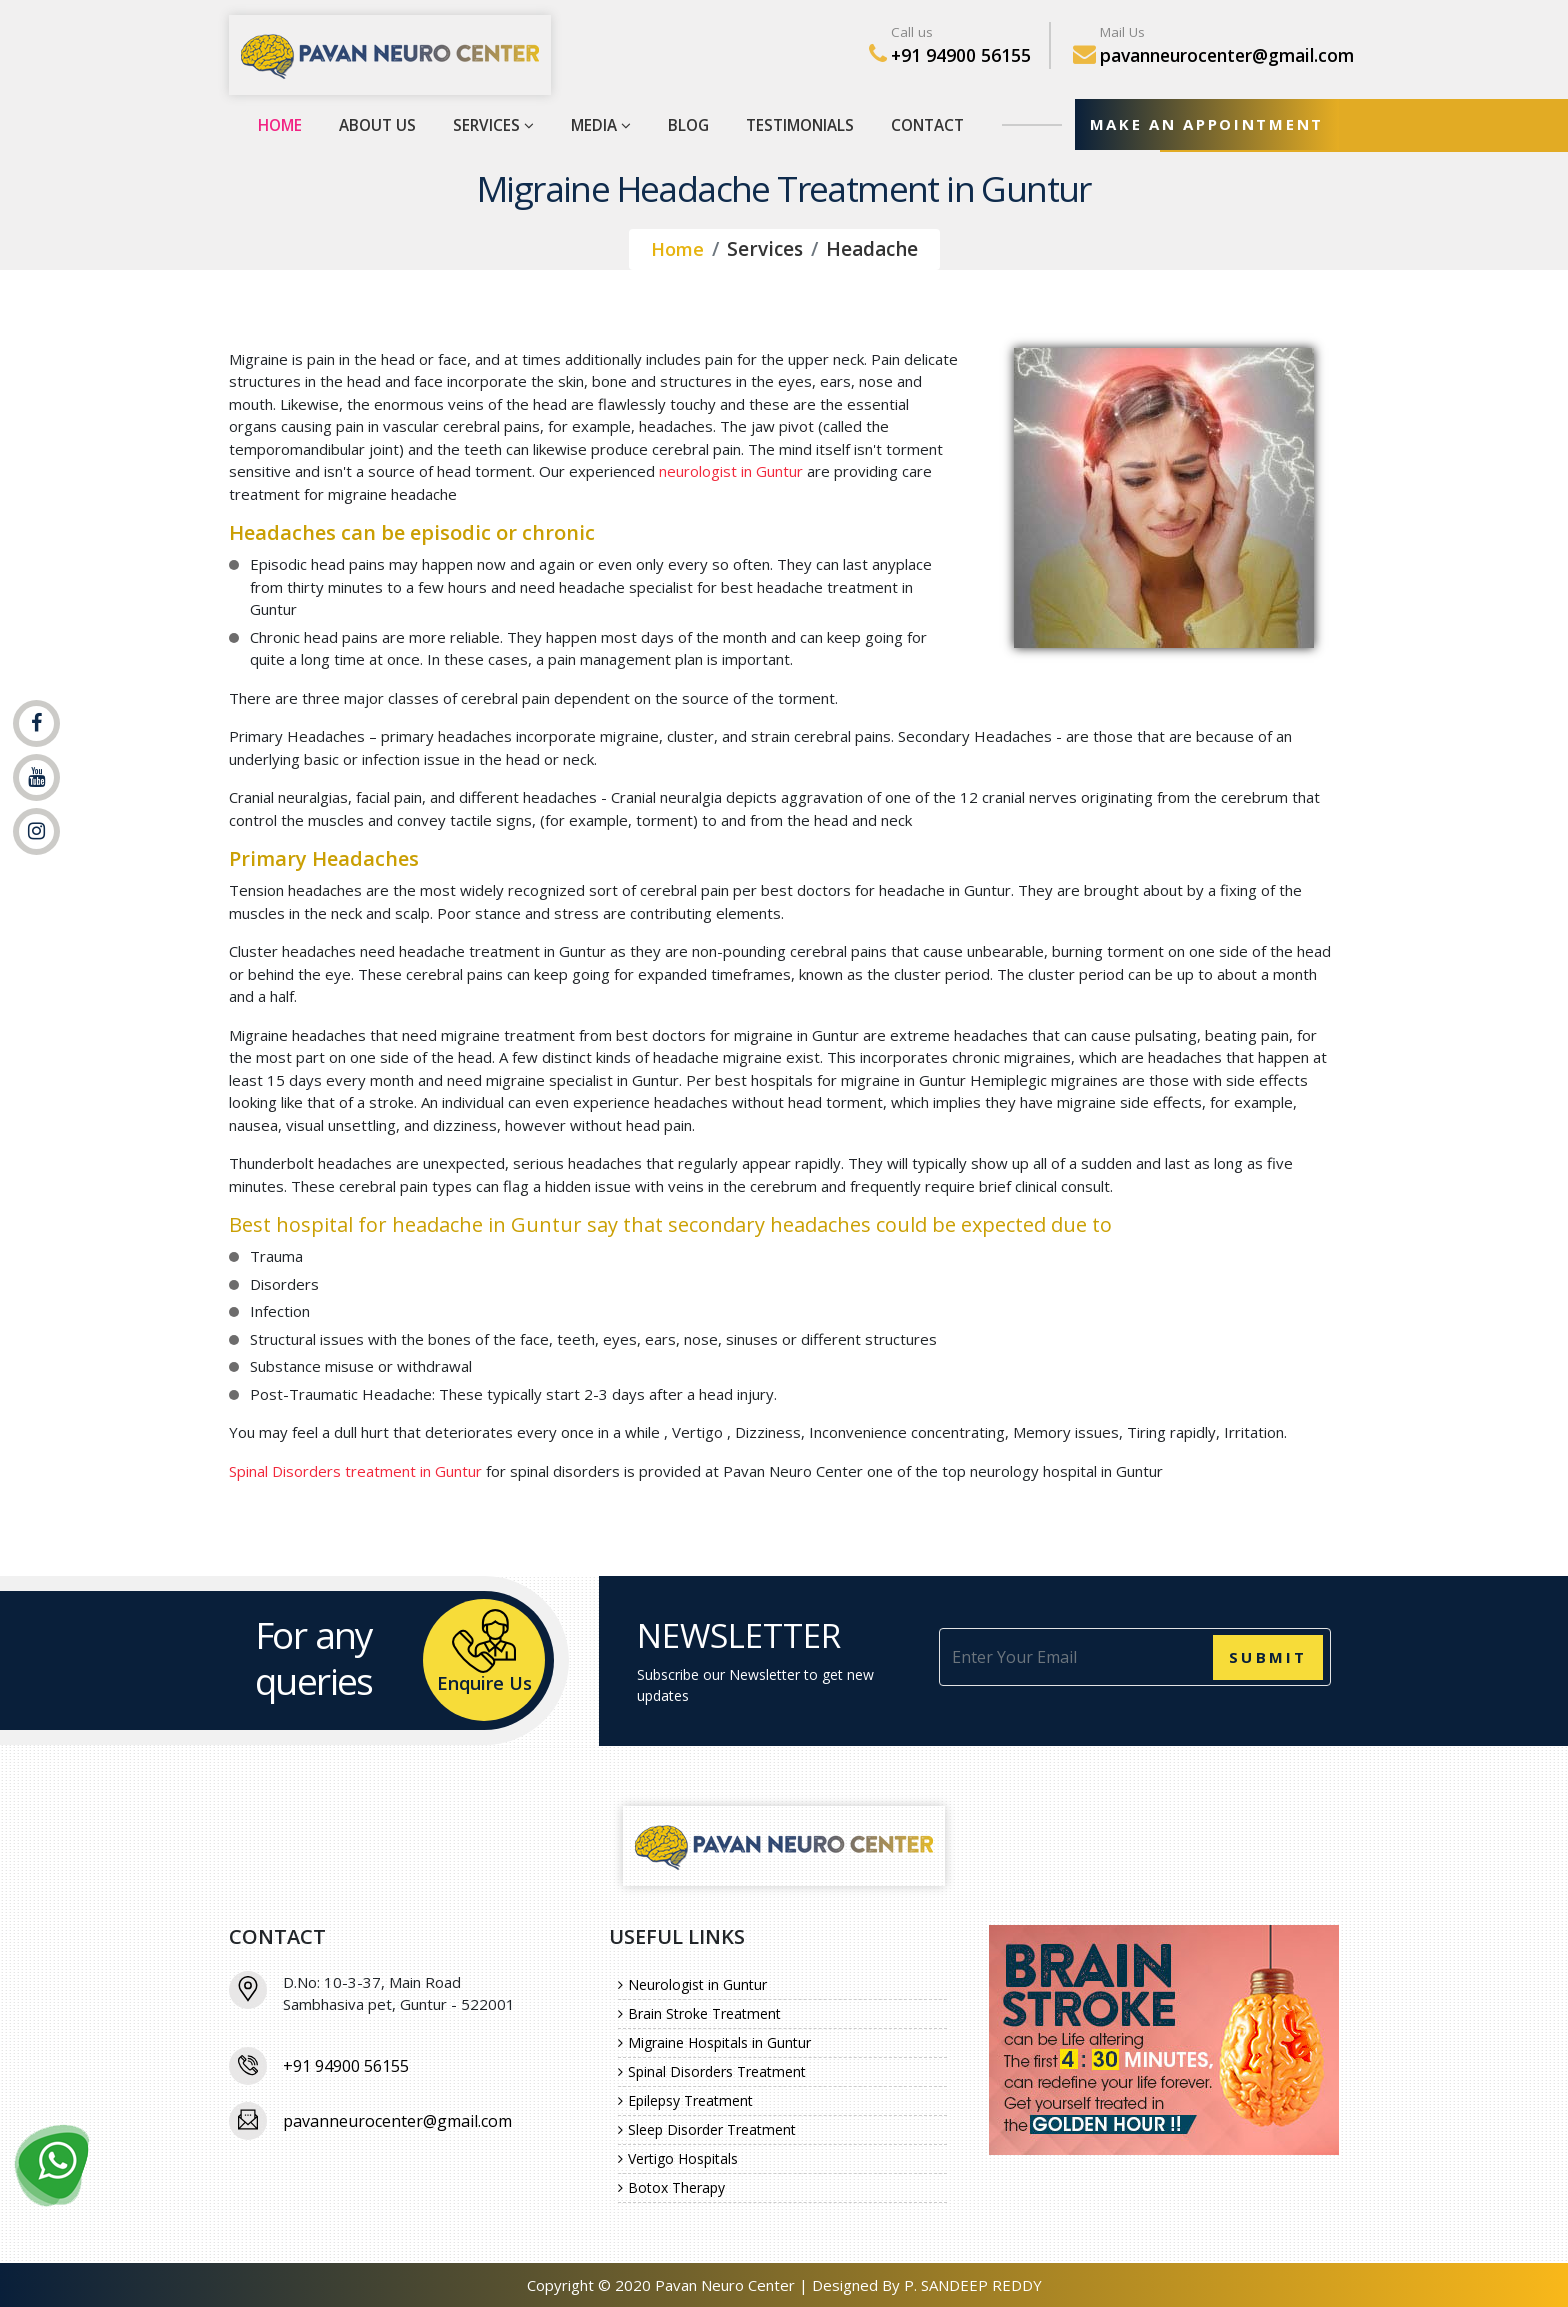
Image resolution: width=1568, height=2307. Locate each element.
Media (596, 124)
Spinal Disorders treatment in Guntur (355, 1471)
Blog (683, 124)
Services (490, 124)
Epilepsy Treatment (685, 2100)
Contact (919, 124)
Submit (1268, 1657)
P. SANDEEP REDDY (973, 2285)
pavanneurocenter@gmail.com (1227, 55)
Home (280, 124)
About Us (377, 124)
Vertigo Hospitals (678, 2158)
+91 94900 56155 (961, 55)
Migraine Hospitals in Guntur (714, 2042)
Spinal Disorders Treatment (712, 2071)
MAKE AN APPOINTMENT (1203, 124)
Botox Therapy (671, 2187)
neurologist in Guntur (731, 471)
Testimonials (794, 124)
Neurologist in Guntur (692, 1984)
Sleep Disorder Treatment (707, 2129)
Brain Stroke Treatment (699, 2013)
